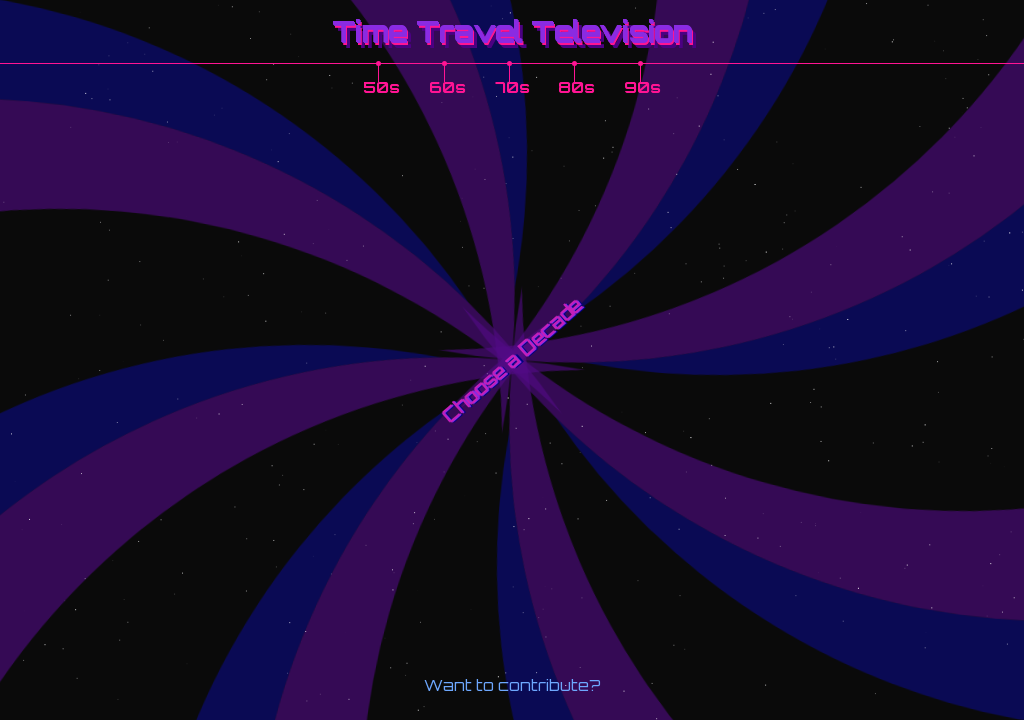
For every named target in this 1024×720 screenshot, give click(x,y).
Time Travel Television (512, 31)
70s (512, 87)
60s (447, 87)
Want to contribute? (512, 685)
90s (642, 87)
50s (381, 87)
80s (576, 87)
